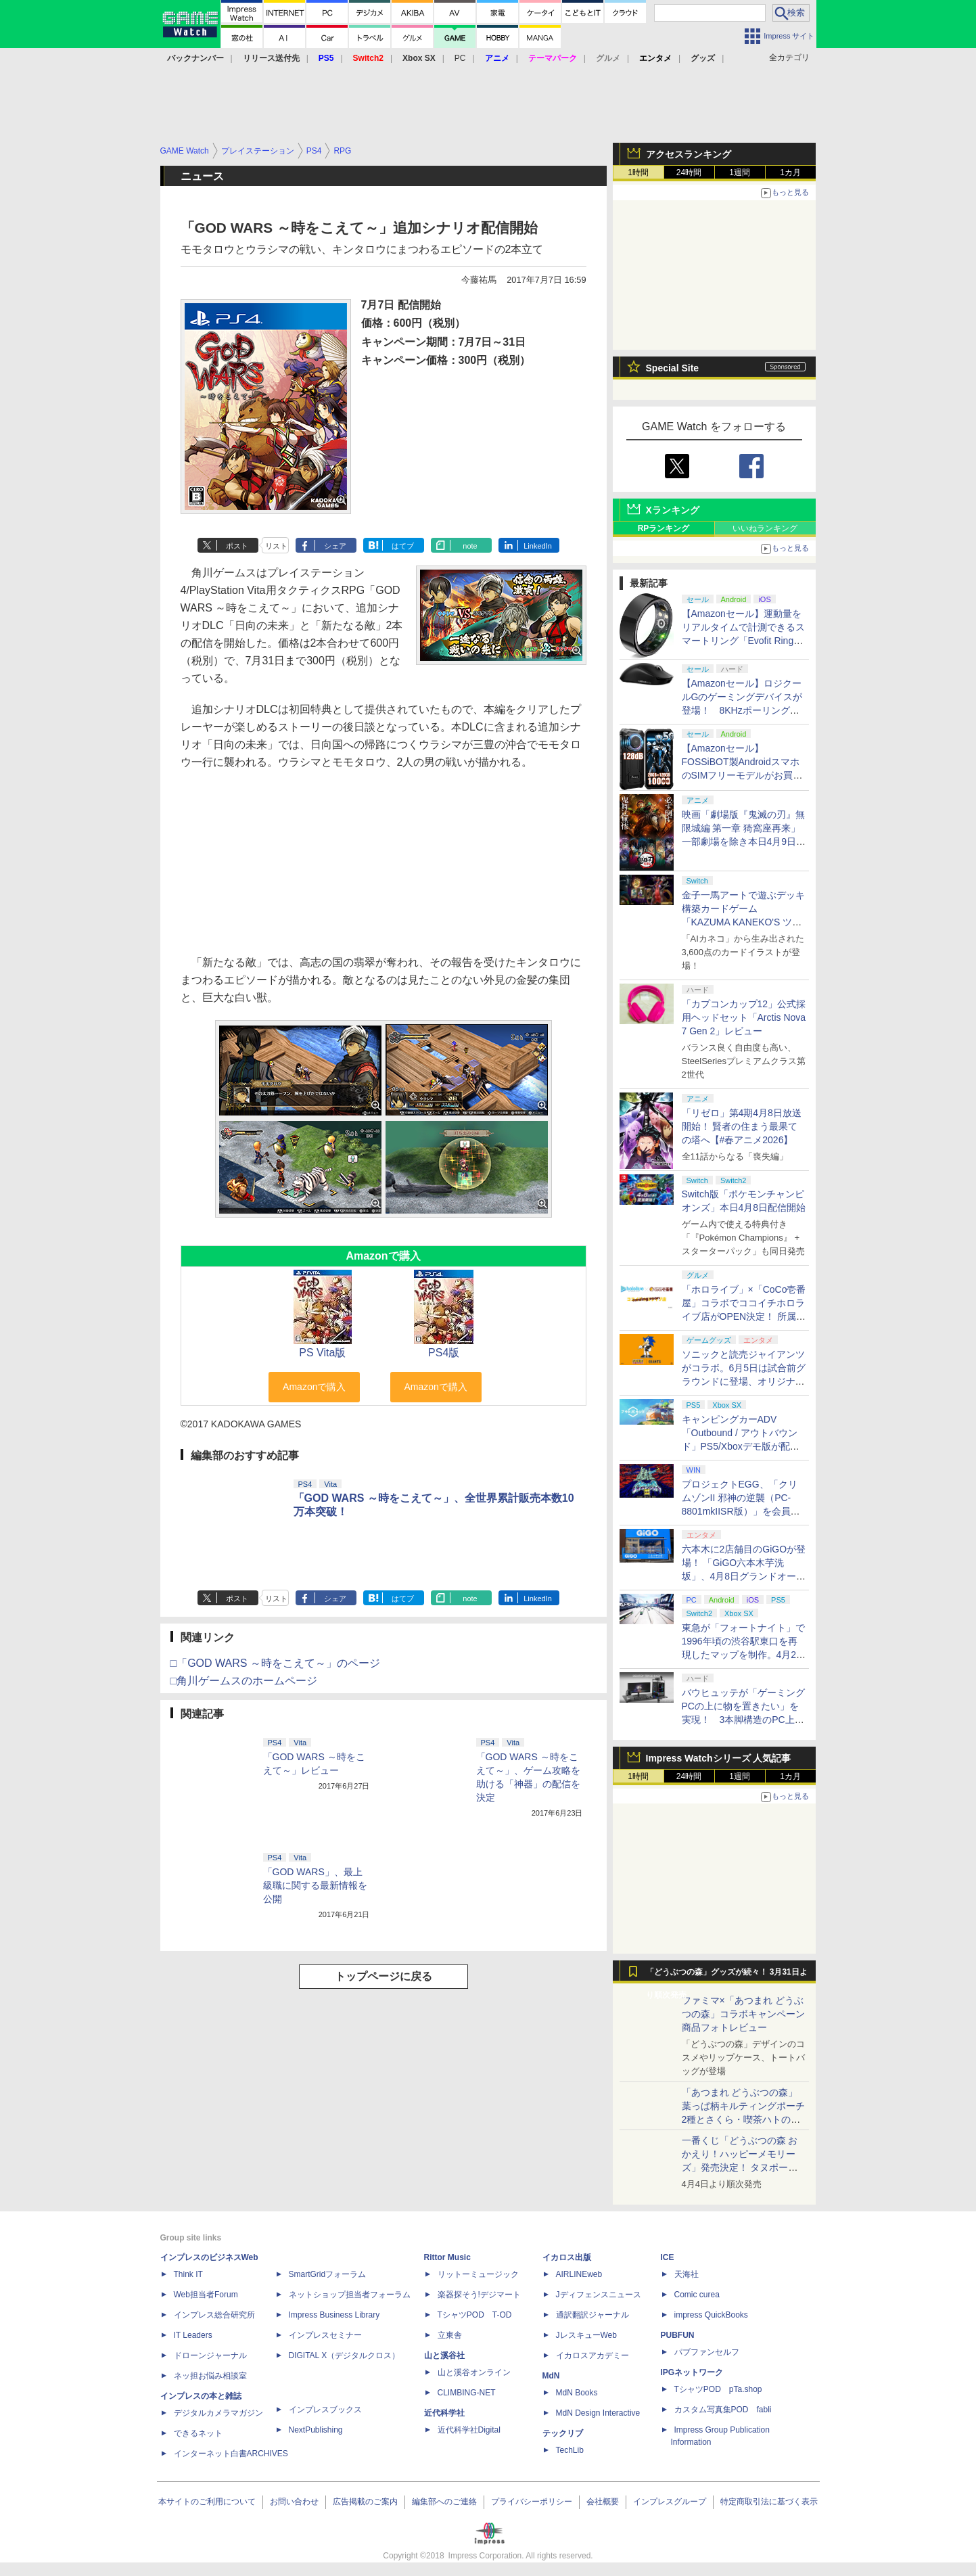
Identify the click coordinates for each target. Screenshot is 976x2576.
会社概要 (602, 2501)
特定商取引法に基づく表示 (769, 2501)
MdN (551, 2375)
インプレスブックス (325, 2409)
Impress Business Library (334, 2315)
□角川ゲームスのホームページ (244, 1680)
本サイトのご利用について (207, 2501)
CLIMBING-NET (467, 2392)
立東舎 (450, 2335)
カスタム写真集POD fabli (723, 2409)
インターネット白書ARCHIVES (231, 2453)
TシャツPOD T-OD (475, 2315)
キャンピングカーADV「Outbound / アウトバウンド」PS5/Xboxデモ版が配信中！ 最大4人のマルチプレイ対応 (741, 1446)
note (470, 546)
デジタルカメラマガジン (218, 2413)
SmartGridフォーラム (328, 2274)
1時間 (638, 172)
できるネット (198, 2433)
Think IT (188, 2274)
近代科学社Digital (469, 2430)
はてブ (403, 546)
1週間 (739, 172)
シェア (335, 546)
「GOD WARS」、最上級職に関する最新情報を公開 (315, 1885)
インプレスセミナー (325, 2335)
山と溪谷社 (444, 2355)
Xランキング (672, 510)
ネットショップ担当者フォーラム (350, 2294)
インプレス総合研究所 (214, 2315)
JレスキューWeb (586, 2335)
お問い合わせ (294, 2501)
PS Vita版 (322, 1352)
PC (460, 58)
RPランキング (664, 528)
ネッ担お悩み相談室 (210, 2375)
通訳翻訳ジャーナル (592, 2315)
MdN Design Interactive (598, 2413)
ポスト (237, 546)
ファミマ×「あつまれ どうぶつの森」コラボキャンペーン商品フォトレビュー (743, 2014)
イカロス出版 (566, 2257)
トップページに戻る (383, 1976)
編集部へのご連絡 (444, 2501)
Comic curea (697, 2294)
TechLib (570, 2450)
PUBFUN (678, 2335)
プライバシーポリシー (531, 2501)
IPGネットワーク (692, 2372)
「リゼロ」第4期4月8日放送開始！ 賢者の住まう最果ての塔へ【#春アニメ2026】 (741, 1126)
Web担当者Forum (206, 2294)
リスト (276, 546)
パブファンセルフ (706, 2352)
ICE (667, 2257)
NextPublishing (316, 2430)
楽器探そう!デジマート (479, 2294)
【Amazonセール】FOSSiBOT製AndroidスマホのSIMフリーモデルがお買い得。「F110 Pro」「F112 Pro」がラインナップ (742, 775)
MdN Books (577, 2392)
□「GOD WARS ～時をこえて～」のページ (275, 1663)
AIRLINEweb (579, 2274)
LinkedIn (538, 546)
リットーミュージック (478, 2274)
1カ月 (790, 172)
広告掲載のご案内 (365, 2501)
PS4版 (443, 1352)
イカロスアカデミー (592, 2355)
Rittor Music (447, 2257)
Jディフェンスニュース (598, 2294)
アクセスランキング (688, 154)
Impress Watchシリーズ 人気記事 (718, 1758)
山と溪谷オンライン (474, 2372)
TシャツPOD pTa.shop (718, 2389)
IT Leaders (193, 2335)
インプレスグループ (669, 2501)
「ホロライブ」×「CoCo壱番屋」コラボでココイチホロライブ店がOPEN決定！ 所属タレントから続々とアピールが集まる (744, 1316)
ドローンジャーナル (210, 2355)
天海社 (686, 2274)
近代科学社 (444, 2413)
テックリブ (562, 2433)
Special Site (672, 368)
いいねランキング (765, 528)
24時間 (688, 172)
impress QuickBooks (711, 2315)
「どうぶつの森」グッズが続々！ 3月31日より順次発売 (727, 1975)
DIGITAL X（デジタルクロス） (344, 2355)
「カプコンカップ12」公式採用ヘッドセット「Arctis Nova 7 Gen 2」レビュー (744, 1017)
